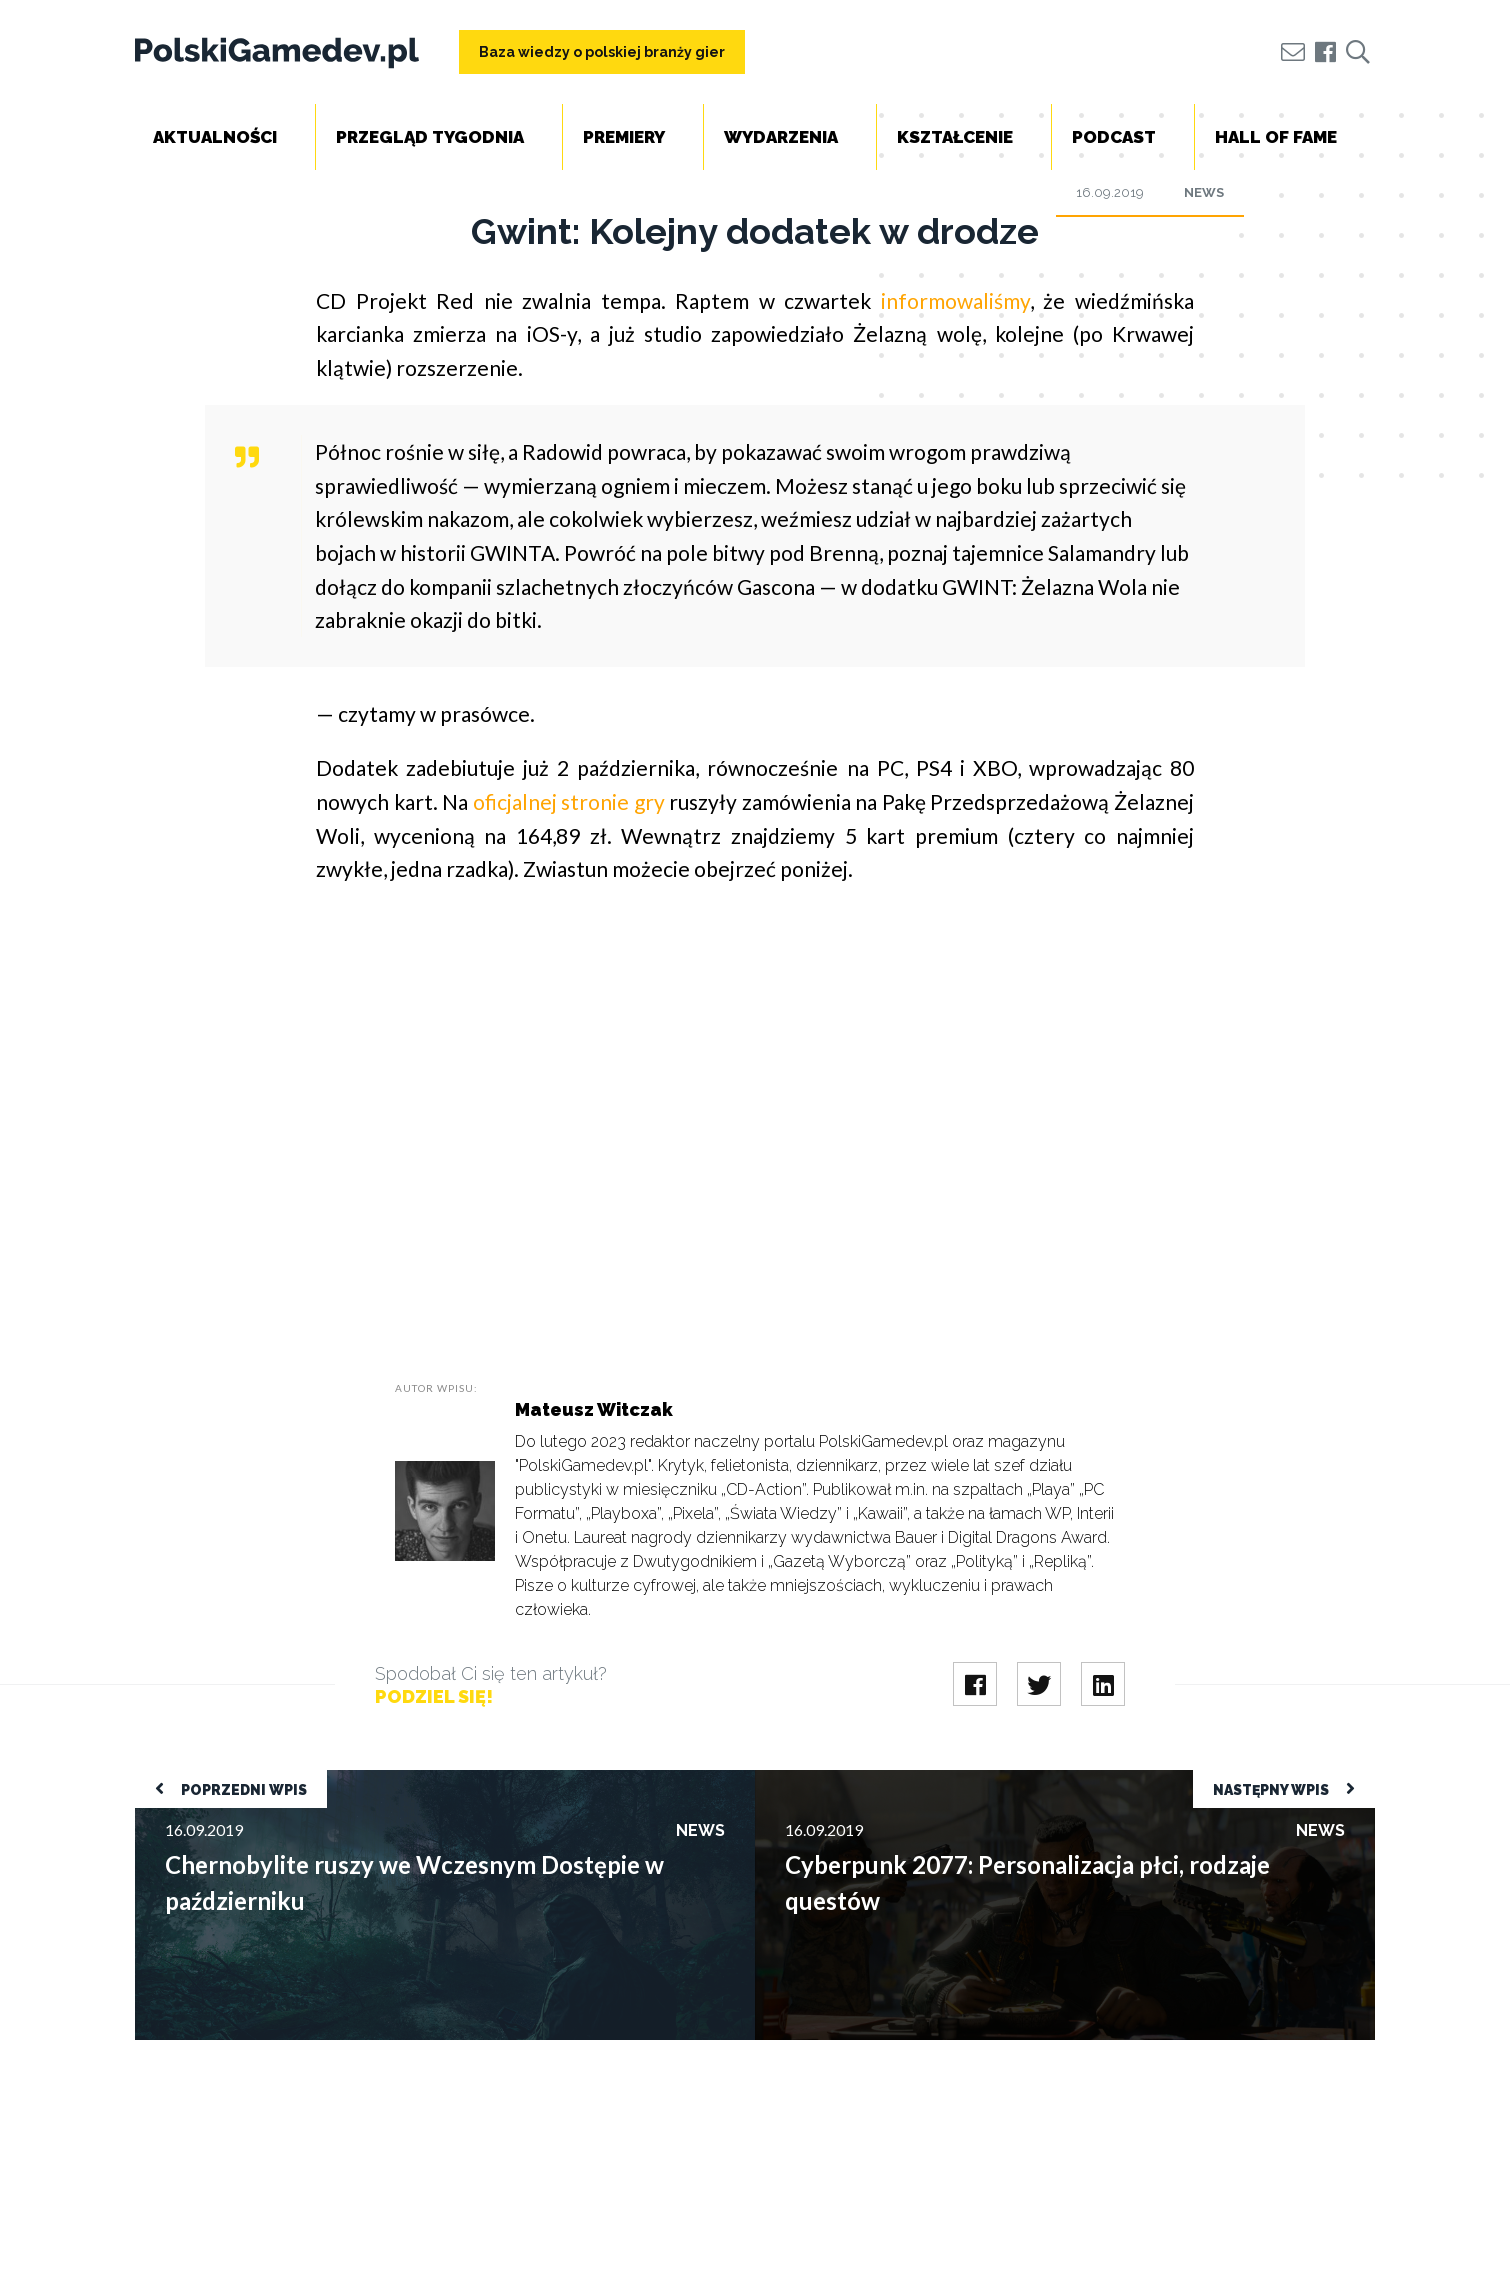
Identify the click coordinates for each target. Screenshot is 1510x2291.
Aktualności (215, 137)
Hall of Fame (1276, 137)
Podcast (1114, 137)
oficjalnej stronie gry (569, 801)
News (1204, 192)
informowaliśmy (955, 300)
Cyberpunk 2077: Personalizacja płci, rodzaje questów (941, 1779)
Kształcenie (955, 137)
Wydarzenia (781, 137)
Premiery (624, 137)
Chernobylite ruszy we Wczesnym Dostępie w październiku (337, 1779)
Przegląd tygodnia (430, 137)
